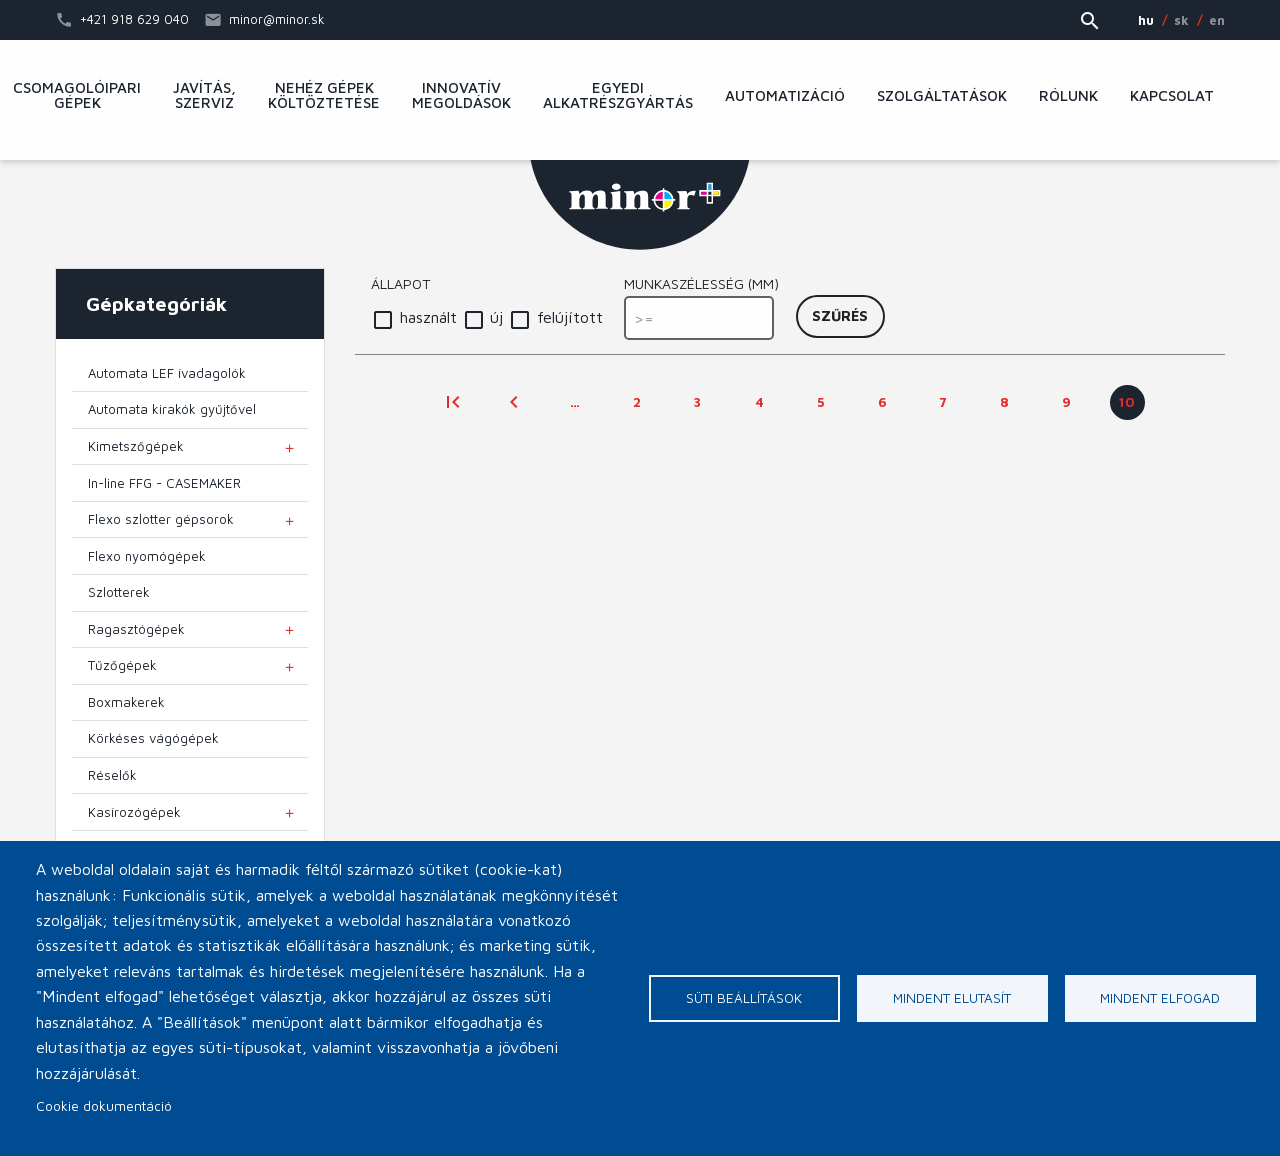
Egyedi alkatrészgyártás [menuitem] (618, 95)
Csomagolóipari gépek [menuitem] (77, 95)
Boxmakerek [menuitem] (126, 702)
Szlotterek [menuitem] (119, 592)
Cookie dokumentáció (104, 1106)
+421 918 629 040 (134, 19)
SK (1181, 20)
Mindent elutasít (952, 998)
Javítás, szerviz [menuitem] (204, 95)
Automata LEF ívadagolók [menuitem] (167, 373)
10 (1132, 407)
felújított (570, 317)
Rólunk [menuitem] (1068, 96)
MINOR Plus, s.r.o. (640, 205)
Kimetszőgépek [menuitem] (136, 446)
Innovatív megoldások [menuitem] (461, 95)
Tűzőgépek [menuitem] (122, 665)
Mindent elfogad (1160, 998)
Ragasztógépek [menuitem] (136, 629)
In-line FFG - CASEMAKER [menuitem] (164, 483)
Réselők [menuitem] (112, 775)
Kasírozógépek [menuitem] (134, 812)
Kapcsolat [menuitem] (1172, 96)
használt (428, 317)
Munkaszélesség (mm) (701, 283)
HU (1146, 20)
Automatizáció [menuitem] (785, 96)
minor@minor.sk (277, 19)
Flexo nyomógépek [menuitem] (147, 556)
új (496, 317)
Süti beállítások (744, 998)
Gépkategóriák (156, 303)
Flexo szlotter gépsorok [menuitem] (161, 519)
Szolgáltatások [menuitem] (942, 96)
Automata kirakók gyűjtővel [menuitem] (172, 409)
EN (1217, 20)
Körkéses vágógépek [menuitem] (153, 738)
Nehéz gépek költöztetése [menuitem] (324, 95)
